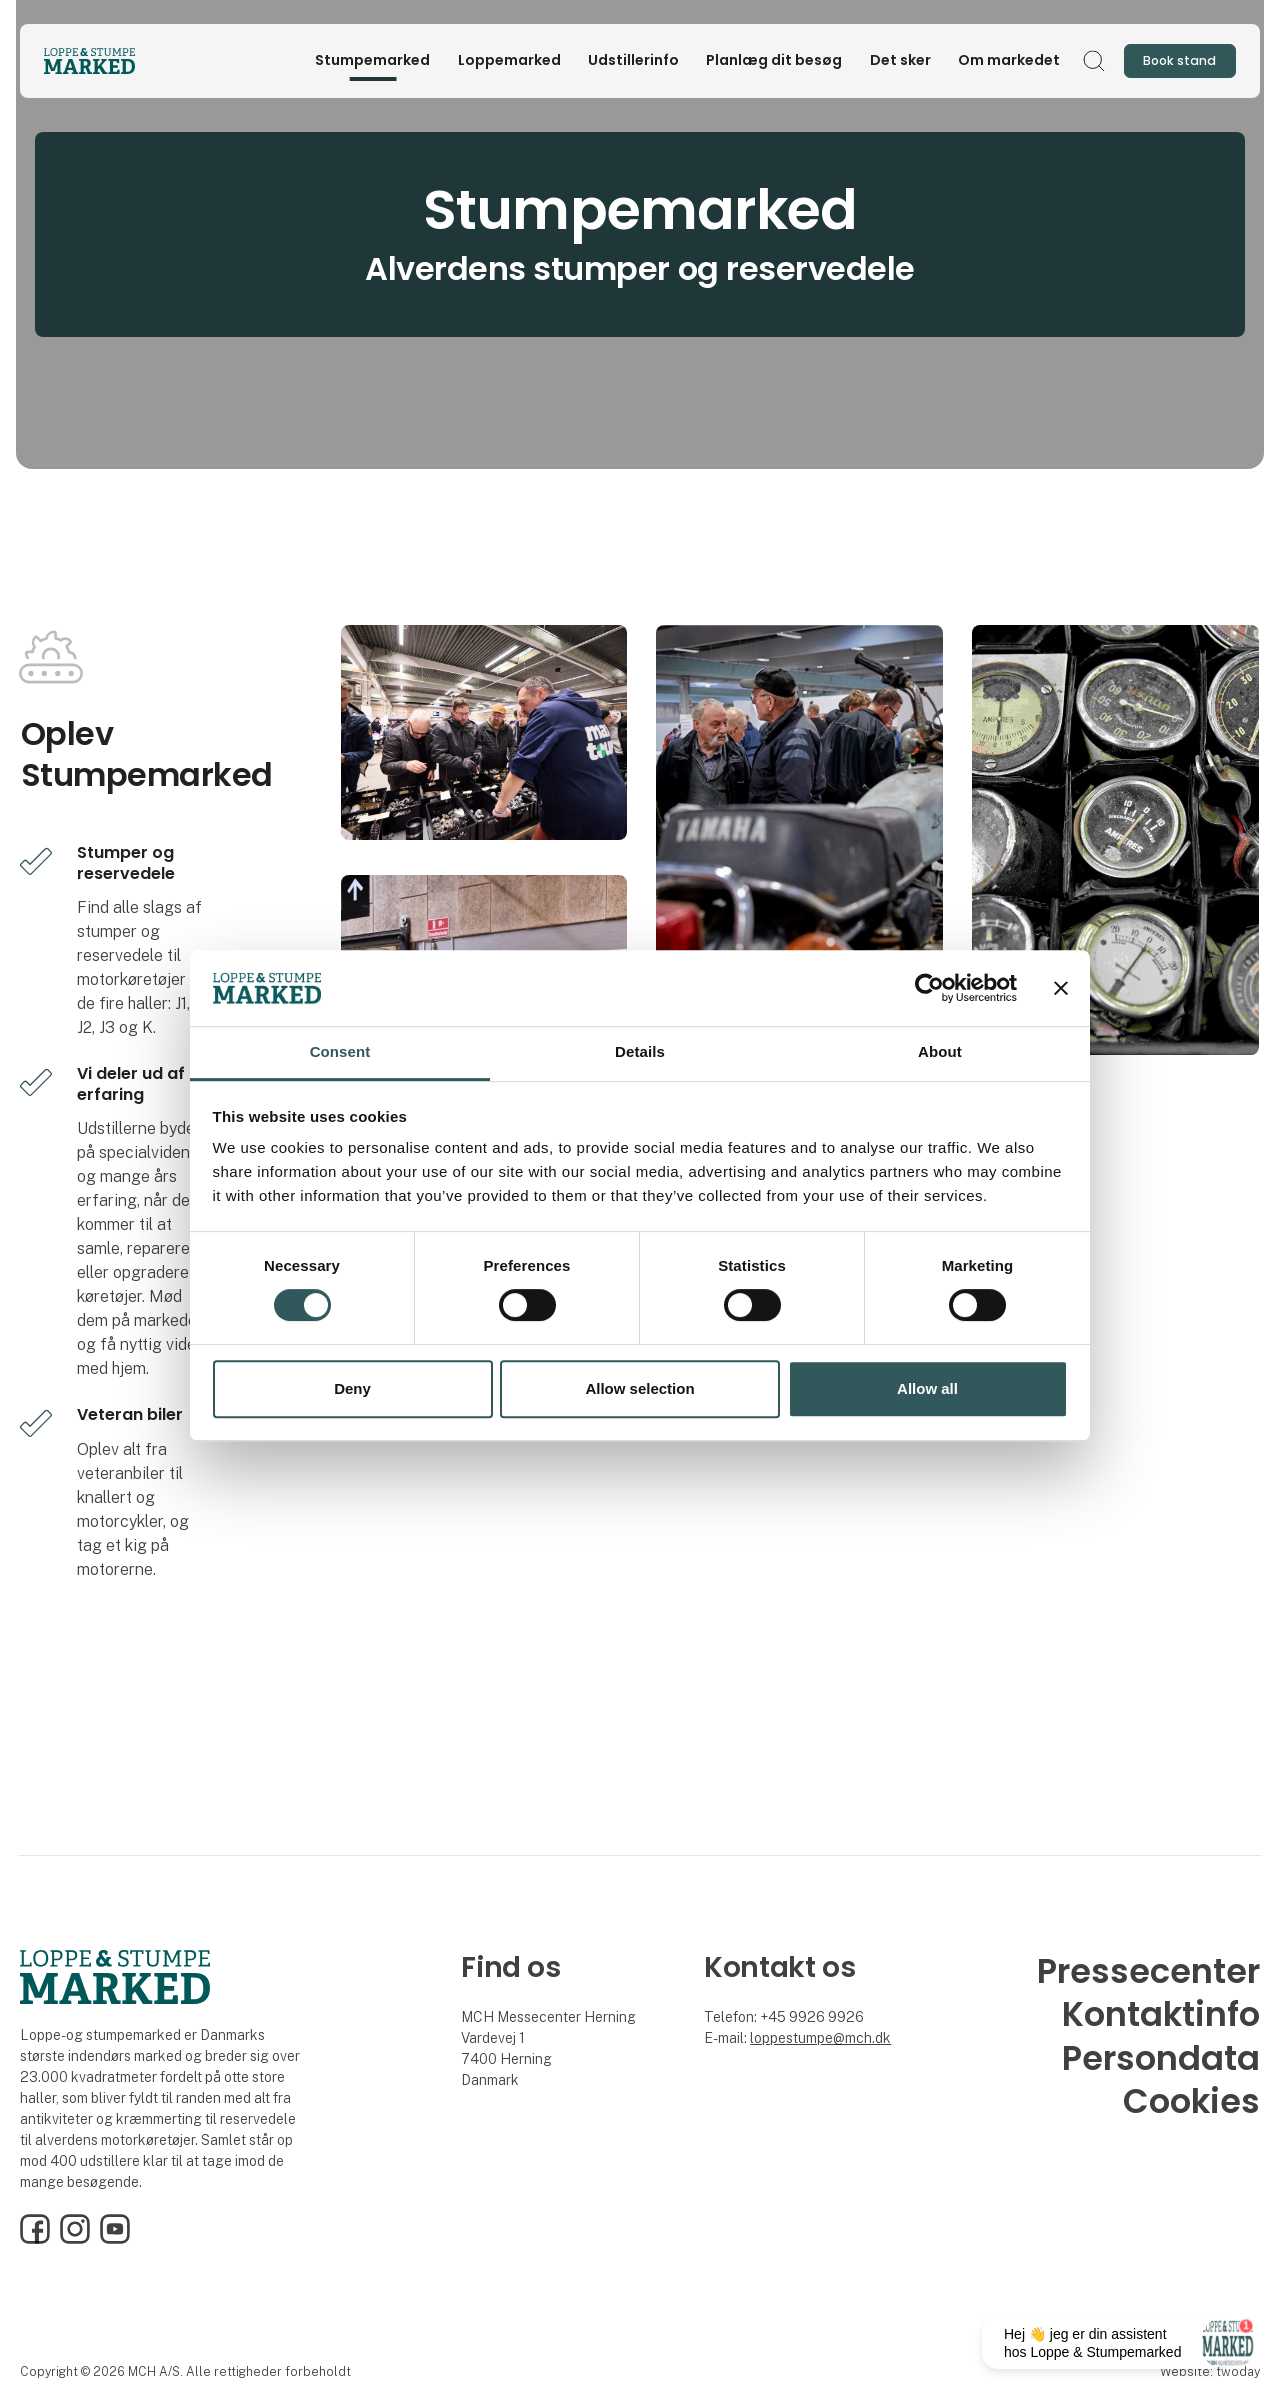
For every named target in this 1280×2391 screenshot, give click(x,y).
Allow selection (639, 1388)
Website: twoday (1210, 2371)
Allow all (927, 1388)
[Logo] (124, 61)
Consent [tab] (340, 1052)
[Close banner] (1061, 988)
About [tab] (940, 1052)
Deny (352, 1388)
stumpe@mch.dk (838, 2038)
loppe (768, 2038)
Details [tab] (640, 1052)
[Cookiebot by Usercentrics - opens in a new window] (929, 988)
